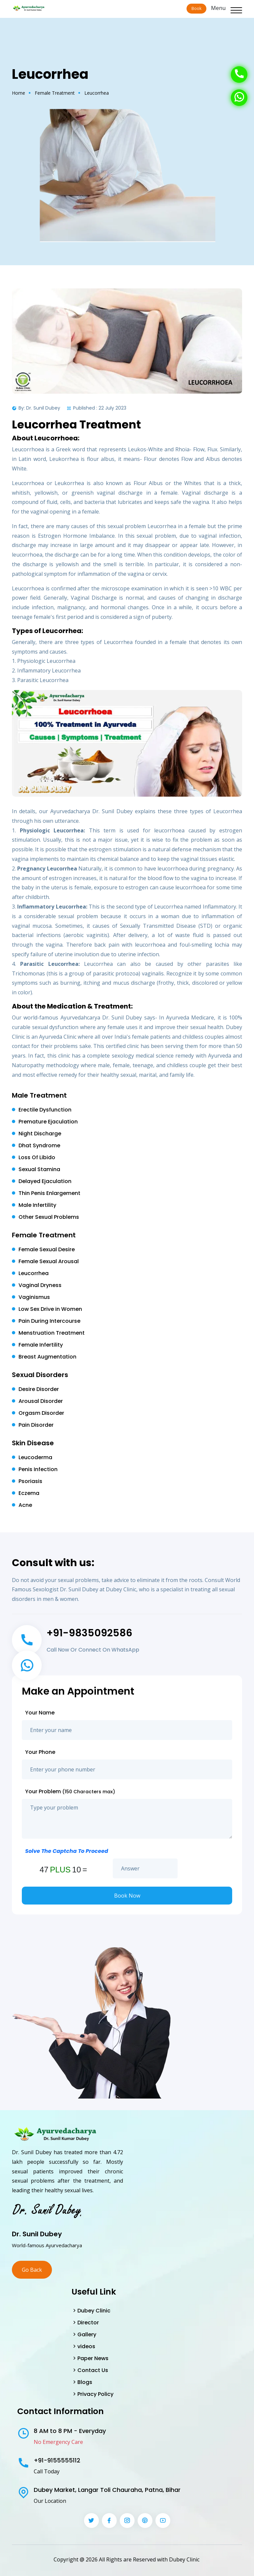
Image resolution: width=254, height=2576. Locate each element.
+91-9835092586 (89, 1633)
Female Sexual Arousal (49, 1261)
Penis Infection (38, 1469)
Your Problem (70, 1791)
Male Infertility (37, 1205)
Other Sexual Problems (49, 1217)
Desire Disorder (39, 1389)
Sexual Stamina (39, 1169)
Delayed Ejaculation (45, 1181)
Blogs (84, 2382)
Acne (25, 1505)
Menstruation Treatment (52, 1333)
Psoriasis (30, 1481)
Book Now (127, 1895)
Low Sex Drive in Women (50, 1309)
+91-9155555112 (57, 2460)
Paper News (92, 2358)
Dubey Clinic (93, 2310)
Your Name (40, 1712)
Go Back (32, 2269)
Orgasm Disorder (41, 1413)
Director (88, 2322)
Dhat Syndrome (39, 1145)
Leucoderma (35, 1457)
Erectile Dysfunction (45, 1110)
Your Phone (40, 1752)
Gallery (86, 2334)
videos (86, 2346)
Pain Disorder (36, 1425)
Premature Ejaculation (48, 1121)
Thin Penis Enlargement (49, 1193)
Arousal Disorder (41, 1401)
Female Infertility (41, 1345)
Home (18, 93)
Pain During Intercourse (49, 1321)
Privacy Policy (95, 2394)
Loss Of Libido (37, 1157)
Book (196, 8)
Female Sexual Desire (47, 1249)
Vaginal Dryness (40, 1285)
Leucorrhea (34, 1273)
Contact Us (92, 2370)
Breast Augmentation (47, 1357)
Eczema (29, 1493)
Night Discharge (40, 1133)
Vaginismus (34, 1297)
